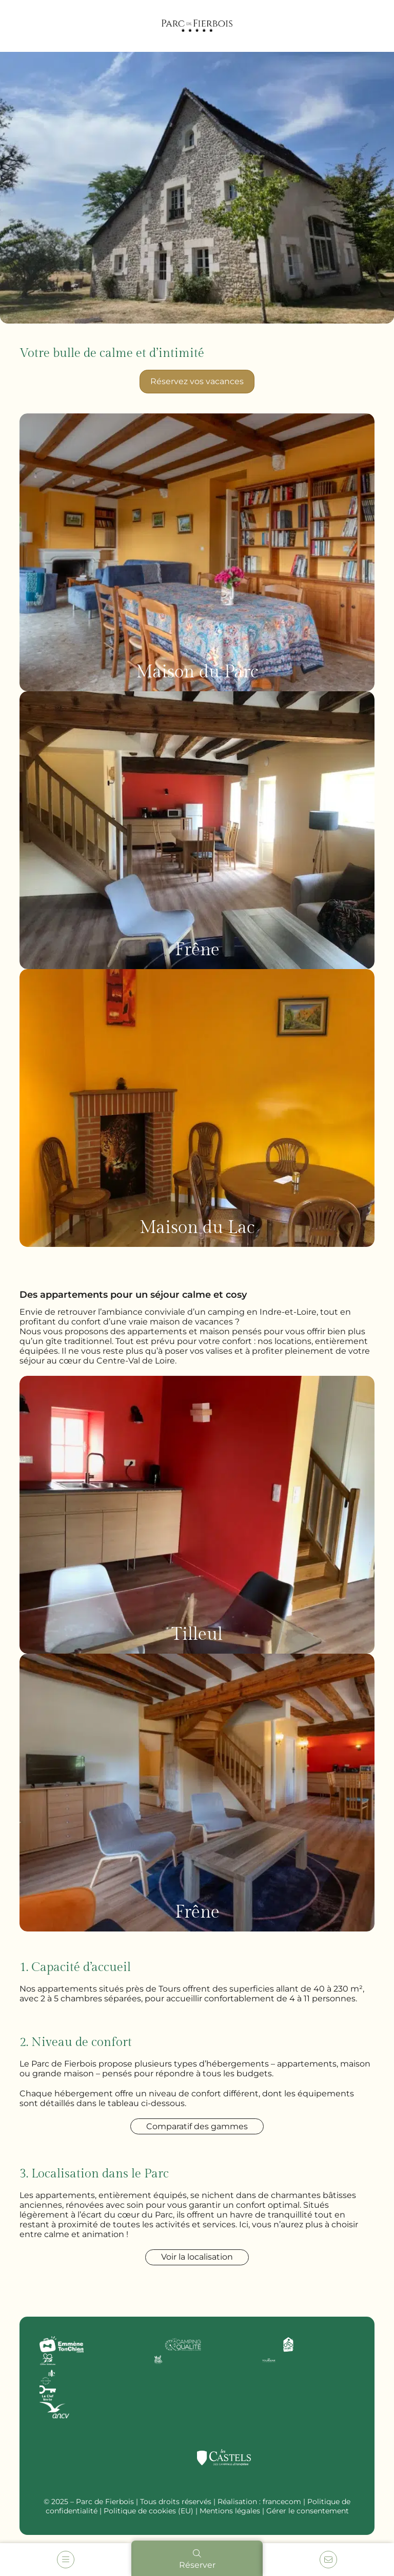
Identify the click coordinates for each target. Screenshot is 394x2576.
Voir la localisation (197, 2257)
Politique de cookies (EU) (148, 2510)
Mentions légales (230, 2510)
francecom (282, 2501)
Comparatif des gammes (197, 2126)
